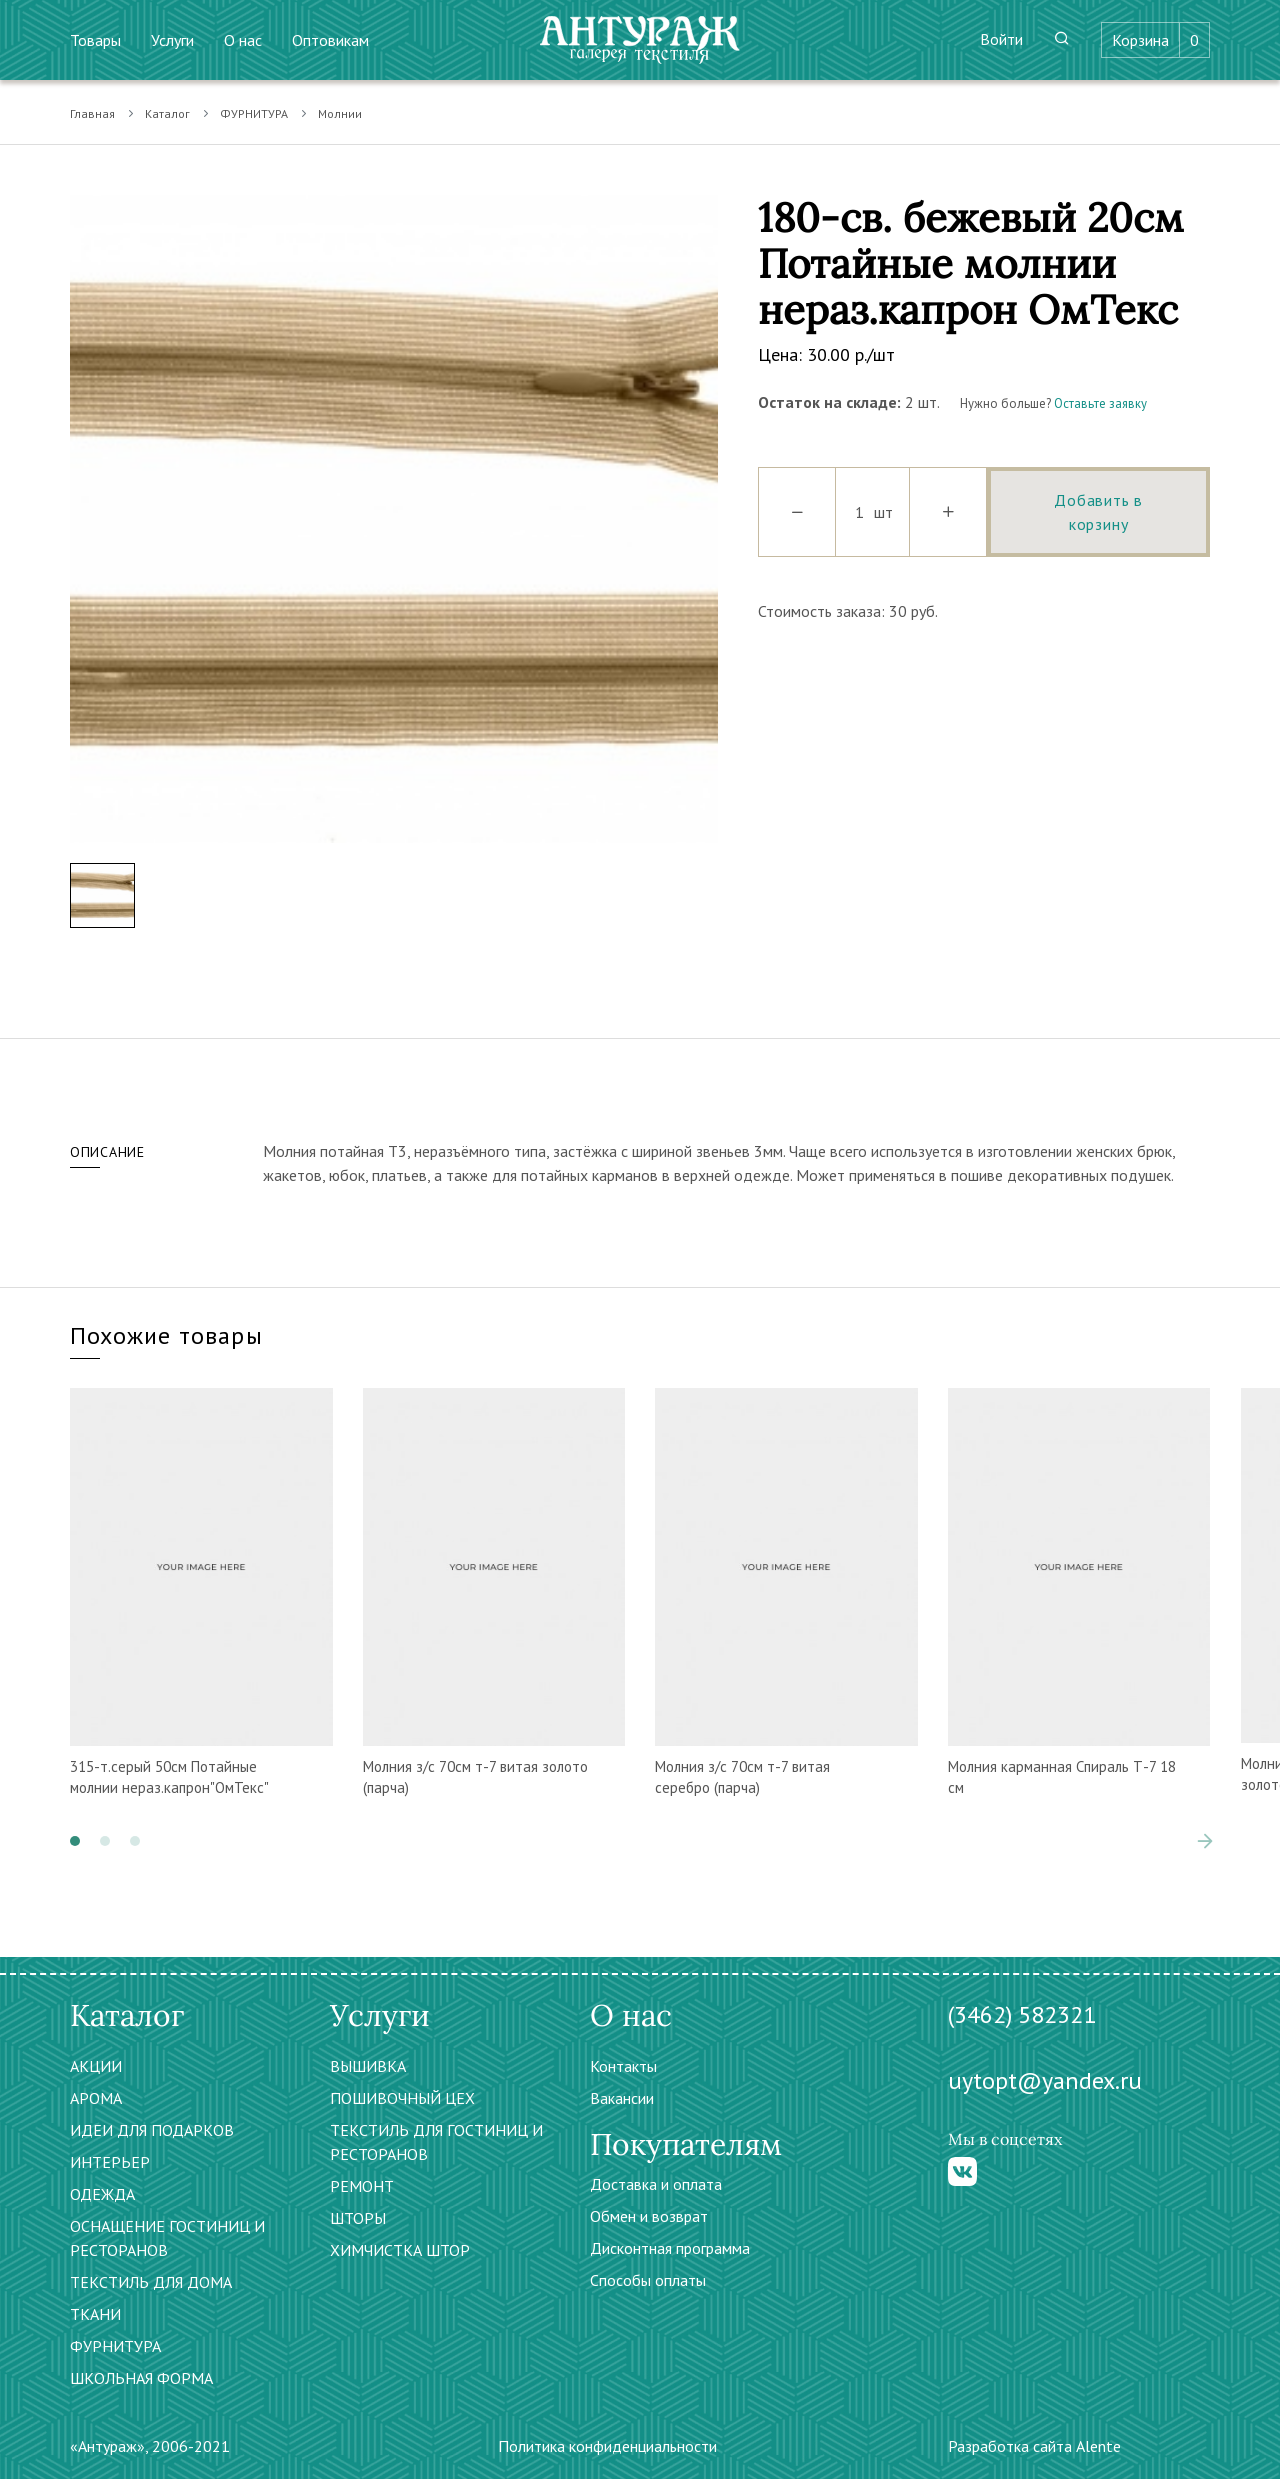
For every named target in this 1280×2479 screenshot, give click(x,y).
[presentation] (1205, 1841)
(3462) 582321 (1022, 2014)
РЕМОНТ (362, 2186)
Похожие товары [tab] (166, 1335)
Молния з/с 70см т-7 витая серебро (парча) (742, 1777)
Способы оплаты (648, 2280)
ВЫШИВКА (368, 2066)
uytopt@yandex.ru (1045, 2080)
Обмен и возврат (649, 2216)
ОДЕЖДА (102, 2194)
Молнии (340, 113)
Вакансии (622, 2098)
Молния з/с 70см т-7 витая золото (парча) (475, 1777)
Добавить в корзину (1098, 512)
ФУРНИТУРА (254, 113)
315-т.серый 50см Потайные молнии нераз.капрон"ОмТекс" (169, 1777)
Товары (95, 40)
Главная (92, 113)
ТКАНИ (95, 2314)
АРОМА (96, 2098)
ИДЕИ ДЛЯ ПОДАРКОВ (152, 2130)
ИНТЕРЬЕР (110, 2162)
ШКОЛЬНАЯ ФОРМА (141, 2378)
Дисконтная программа (670, 2248)
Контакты (623, 2066)
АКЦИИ (96, 2066)
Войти (1001, 39)
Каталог (167, 113)
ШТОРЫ (358, 2218)
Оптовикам (330, 40)
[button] (75, 1841)
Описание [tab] (107, 1152)
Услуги (172, 40)
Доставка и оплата (656, 2184)
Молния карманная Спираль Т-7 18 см (1062, 1777)
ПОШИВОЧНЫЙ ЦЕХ (402, 2098)
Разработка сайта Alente (1034, 2446)
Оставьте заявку (1100, 403)
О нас (243, 40)
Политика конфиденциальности (607, 2446)
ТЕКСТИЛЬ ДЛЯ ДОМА (151, 2282)
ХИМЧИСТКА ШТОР (400, 2250)
